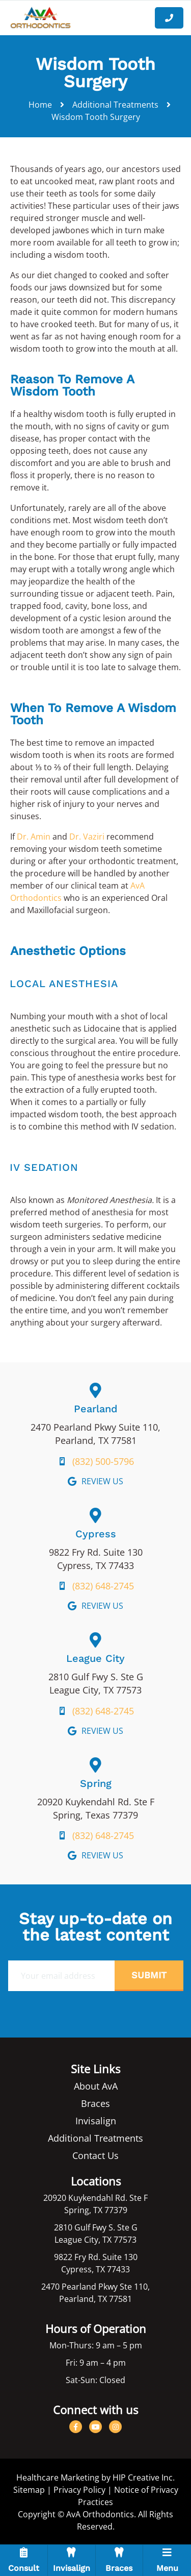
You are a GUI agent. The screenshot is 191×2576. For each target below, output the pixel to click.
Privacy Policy (79, 2489)
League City (95, 1658)
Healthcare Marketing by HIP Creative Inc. (95, 2477)
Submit (149, 1975)
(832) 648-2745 (103, 1586)
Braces (95, 2103)
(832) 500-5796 (103, 1461)
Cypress (95, 1534)
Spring (96, 1783)
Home (40, 104)
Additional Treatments (115, 104)
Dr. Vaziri (86, 836)
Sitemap (29, 2489)
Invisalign (95, 2121)
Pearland (96, 1409)
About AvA (96, 2086)
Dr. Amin (33, 836)
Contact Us (95, 2155)
